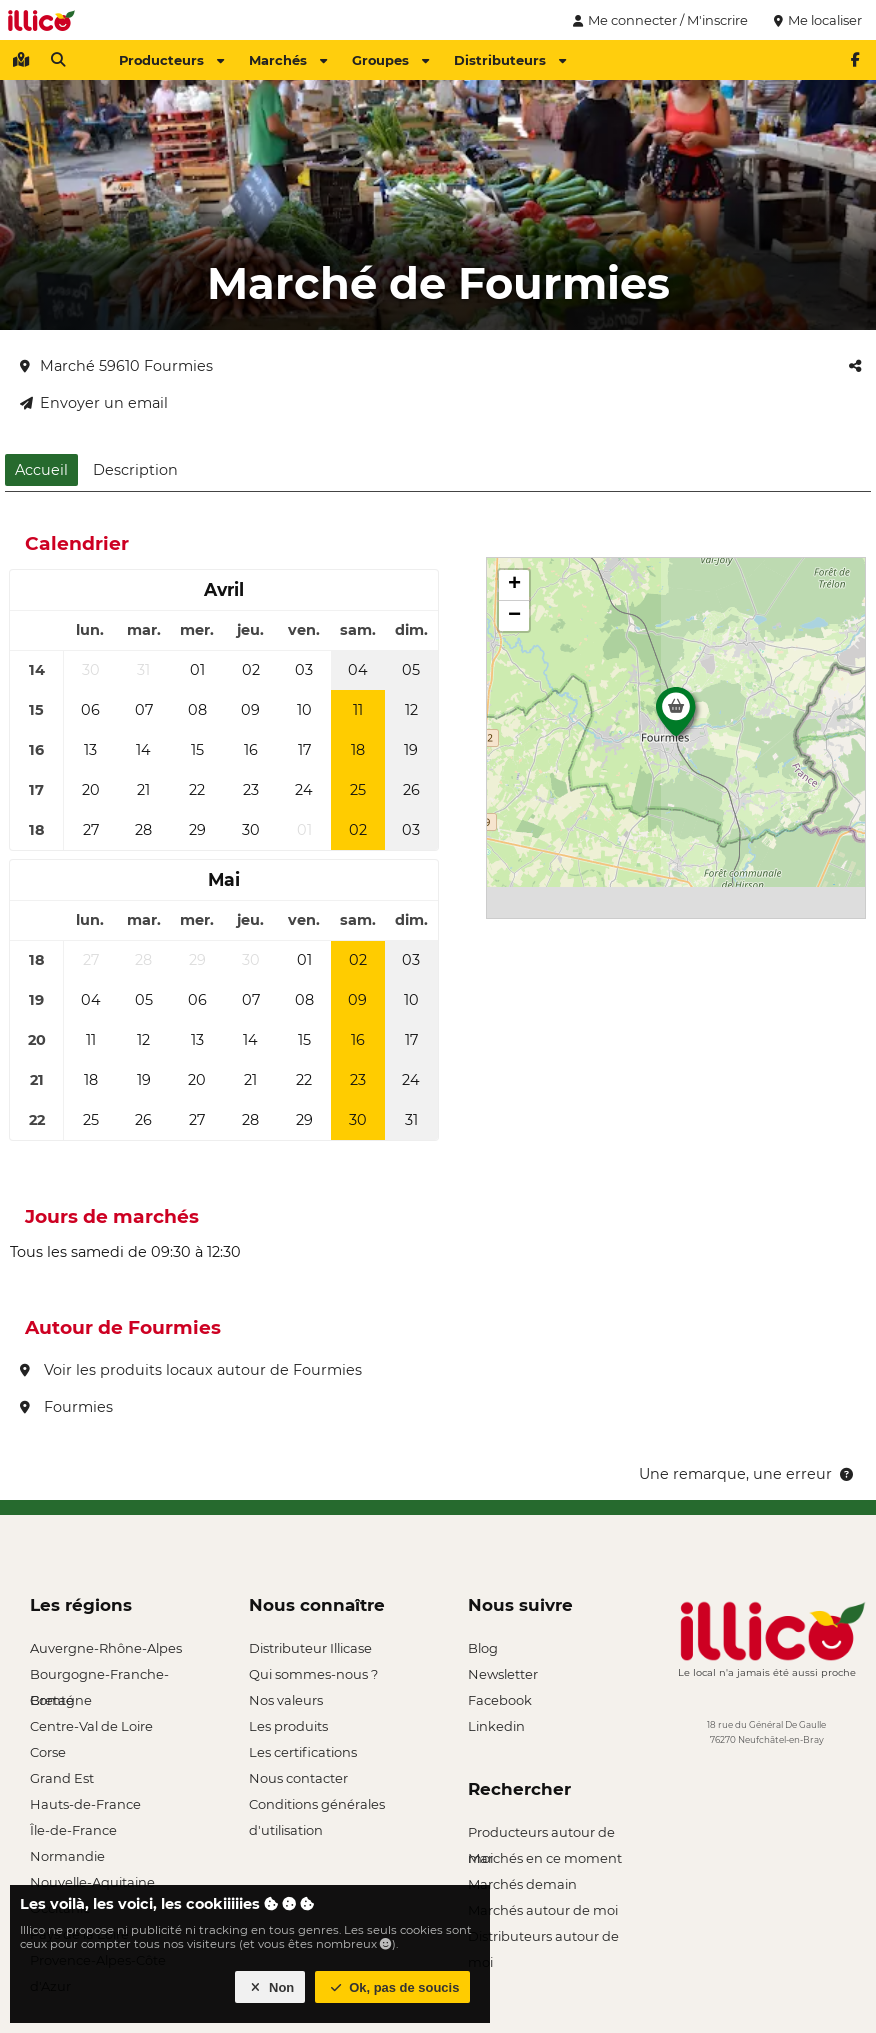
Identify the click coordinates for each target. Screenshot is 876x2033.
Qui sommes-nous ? (313, 1674)
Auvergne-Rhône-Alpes (106, 1648)
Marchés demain (522, 1884)
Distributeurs (510, 60)
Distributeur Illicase (310, 1648)
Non (270, 1987)
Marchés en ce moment (545, 1858)
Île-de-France (73, 1830)
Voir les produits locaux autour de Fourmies (191, 1370)
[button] (676, 717)
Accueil (41, 470)
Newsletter (503, 1674)
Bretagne (61, 1700)
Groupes (390, 60)
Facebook (500, 1700)
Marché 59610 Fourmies (116, 366)
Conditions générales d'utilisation (317, 1806)
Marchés (288, 60)
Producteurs (171, 60)
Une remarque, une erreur (747, 1474)
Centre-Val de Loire (91, 1726)
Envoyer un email (94, 403)
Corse (48, 1752)
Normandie (67, 1856)
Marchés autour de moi (543, 1910)
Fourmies (66, 1407)
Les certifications (303, 1752)
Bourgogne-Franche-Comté (99, 1676)
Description (135, 470)
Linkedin (496, 1726)
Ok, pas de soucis (393, 1987)
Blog (483, 1648)
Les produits (288, 1726)
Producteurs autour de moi (541, 1834)
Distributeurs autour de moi (543, 1938)
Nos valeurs (286, 1700)
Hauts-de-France (85, 1804)
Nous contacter (298, 1778)
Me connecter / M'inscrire (658, 20)
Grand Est (62, 1778)
